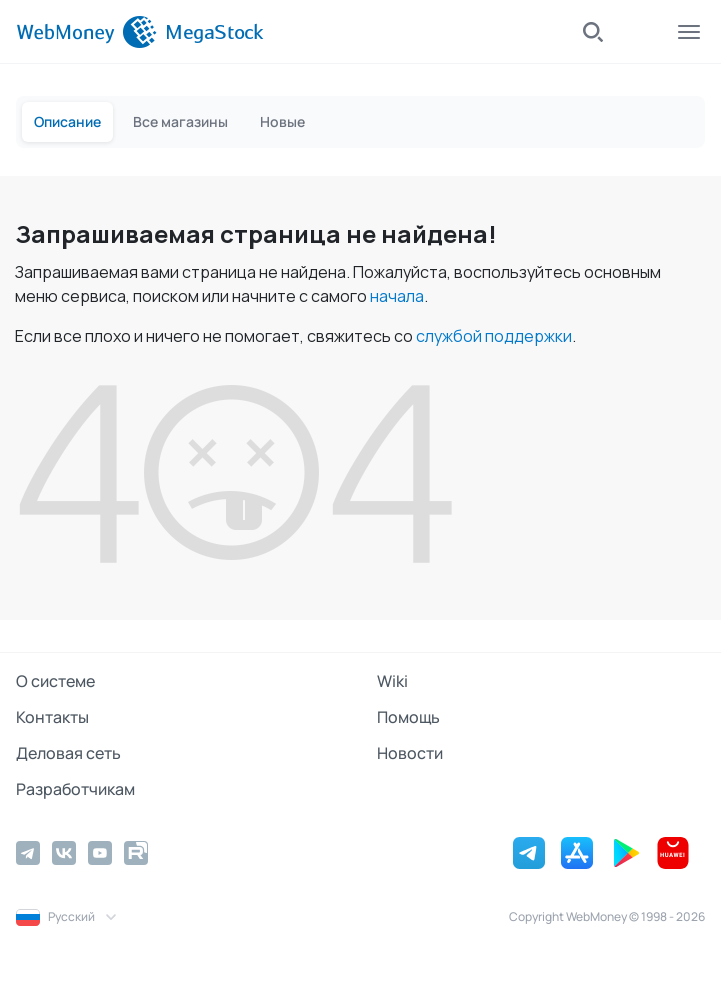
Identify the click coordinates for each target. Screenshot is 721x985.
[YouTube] (100, 853)
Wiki (392, 681)
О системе (55, 681)
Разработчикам (75, 789)
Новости (410, 753)
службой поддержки (494, 336)
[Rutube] (136, 853)
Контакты (52, 717)
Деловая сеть (68, 753)
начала (397, 296)
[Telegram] (28, 853)
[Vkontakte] (64, 853)
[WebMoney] (86, 32)
